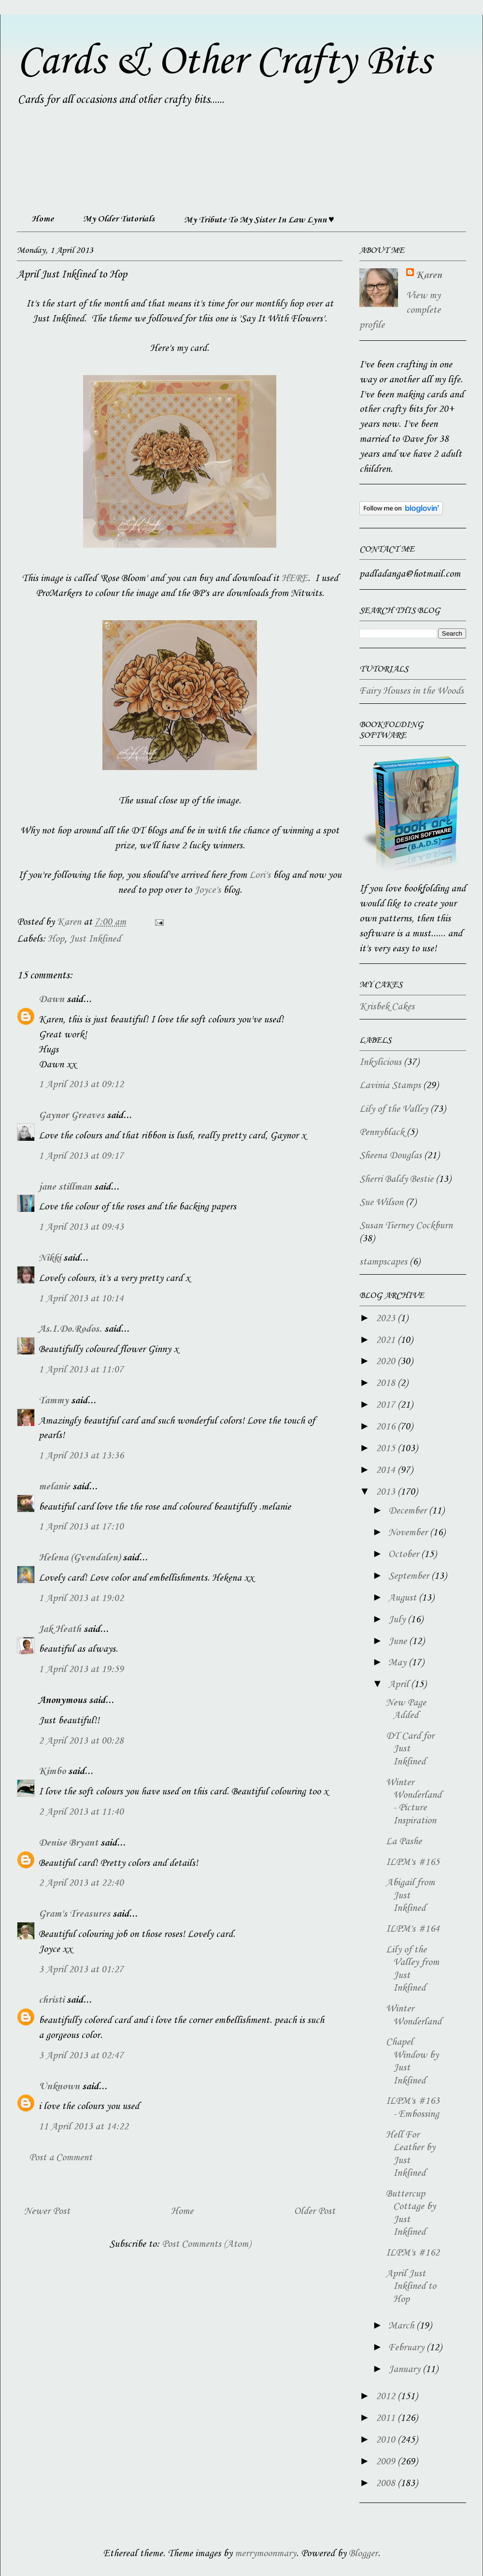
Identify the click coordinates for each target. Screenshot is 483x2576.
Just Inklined (95, 939)
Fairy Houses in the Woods (411, 691)
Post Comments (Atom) (206, 2244)
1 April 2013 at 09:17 (81, 1156)
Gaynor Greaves (71, 1115)
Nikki (50, 1258)
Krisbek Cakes (386, 1007)
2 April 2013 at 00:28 (81, 1741)
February (407, 2348)
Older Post (314, 2211)
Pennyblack (381, 1132)
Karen (429, 275)
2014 (387, 1470)
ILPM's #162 (413, 2253)
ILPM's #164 (413, 1929)
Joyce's (207, 890)
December (408, 1511)
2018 (387, 1383)
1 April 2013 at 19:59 (81, 1669)
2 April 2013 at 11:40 (81, 1812)
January (405, 2369)
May (398, 1663)
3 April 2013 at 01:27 (81, 1970)
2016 (387, 1427)
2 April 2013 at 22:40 (81, 1883)
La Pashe (404, 1842)
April (399, 1684)
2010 (387, 2440)
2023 (387, 1318)
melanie (54, 1487)
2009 (387, 2462)
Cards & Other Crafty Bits (224, 62)
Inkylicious (380, 1062)
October (404, 1554)
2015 (387, 1449)
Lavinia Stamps (390, 1086)
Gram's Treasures (74, 1914)
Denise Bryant (68, 1843)
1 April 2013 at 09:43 (81, 1227)
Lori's (259, 875)
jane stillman (65, 1187)
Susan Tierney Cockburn (406, 1226)
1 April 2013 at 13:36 (81, 1456)
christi (51, 2000)
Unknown (59, 2087)
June (398, 1641)
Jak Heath (60, 1629)
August (403, 1598)
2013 (387, 1492)
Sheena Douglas (390, 1156)
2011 (387, 2418)
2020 (387, 1362)
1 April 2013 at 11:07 (81, 1370)
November (409, 1533)
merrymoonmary (265, 2554)
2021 (387, 1340)
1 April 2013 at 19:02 (81, 1598)
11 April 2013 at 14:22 (83, 2127)
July (398, 1620)
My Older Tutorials (119, 219)
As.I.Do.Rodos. (70, 1329)
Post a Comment (60, 2158)
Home (42, 219)
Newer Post (47, 2211)
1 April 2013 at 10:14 (81, 1299)
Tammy (54, 1401)
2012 (387, 2396)
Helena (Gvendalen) (79, 1558)
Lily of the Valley (393, 1109)
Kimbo (52, 1771)
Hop (56, 939)
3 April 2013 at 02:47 (81, 2056)
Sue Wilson (381, 1202)
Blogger (363, 2554)
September (409, 1576)
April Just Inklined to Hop (411, 2286)
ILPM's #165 (413, 1862)
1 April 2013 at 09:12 (81, 1085)
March (402, 2326)
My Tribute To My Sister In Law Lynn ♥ (259, 220)
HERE (295, 578)
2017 (387, 1405)
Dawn (51, 999)
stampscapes (383, 1262)
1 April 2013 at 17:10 (81, 1527)
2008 (387, 2483)
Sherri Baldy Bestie (396, 1179)
